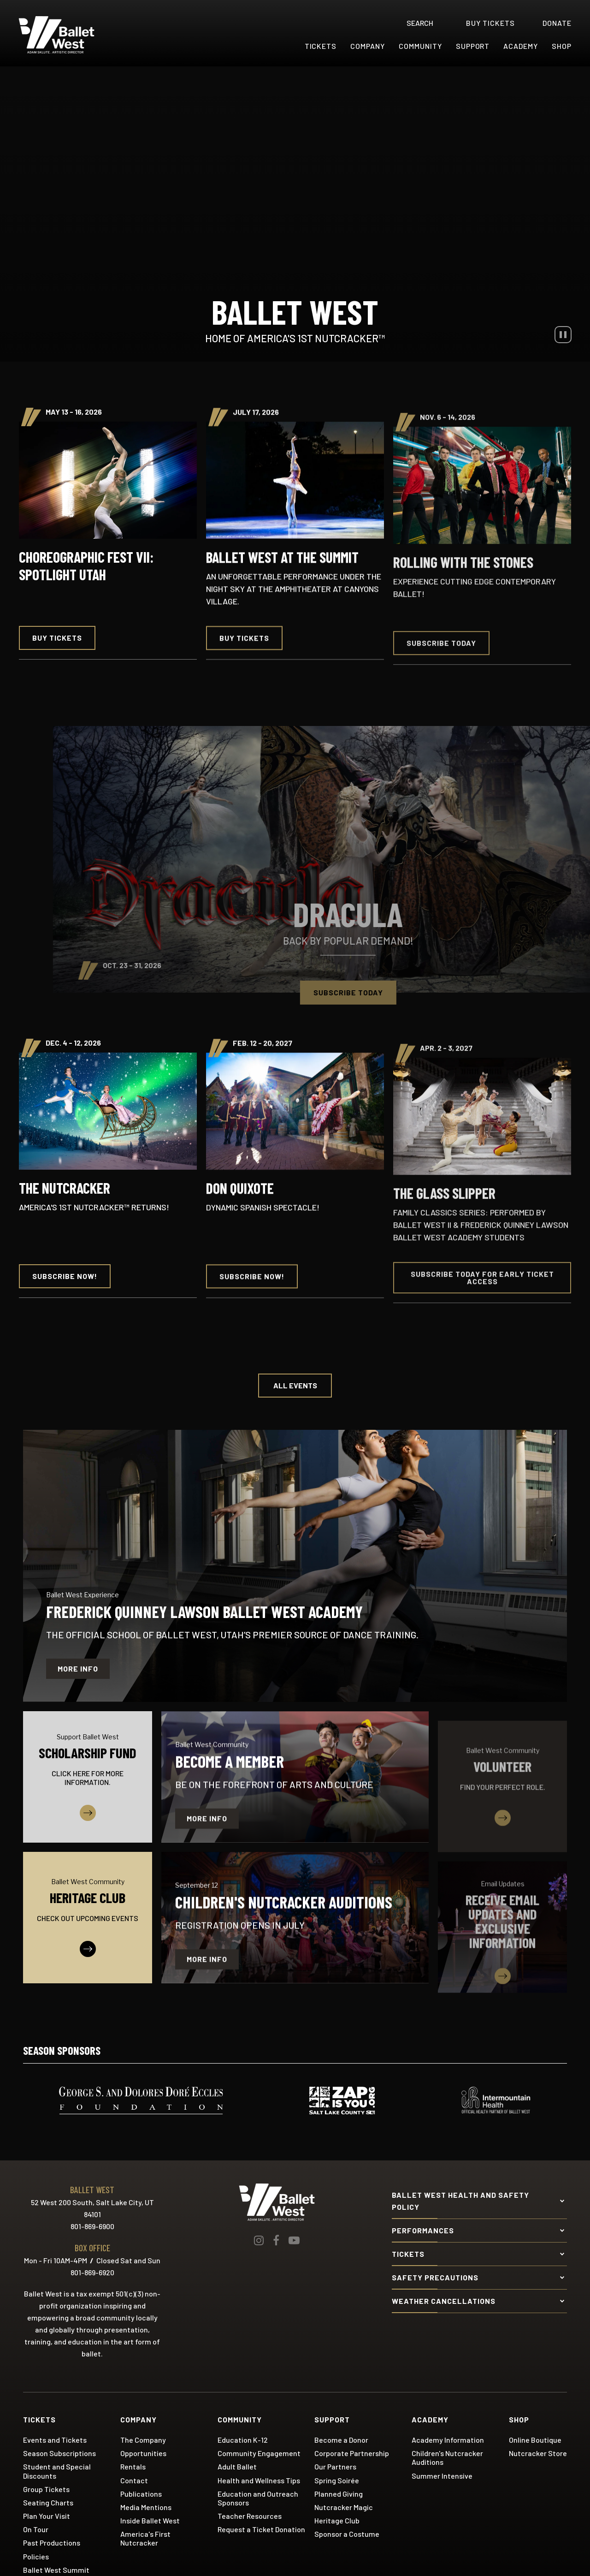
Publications (141, 2493)
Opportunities (143, 2453)
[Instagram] (259, 2240)
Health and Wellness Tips (259, 2480)
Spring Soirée (336, 2480)
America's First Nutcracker (145, 2538)
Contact (134, 2480)
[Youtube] (294, 2240)
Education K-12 (243, 2439)
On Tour (35, 2529)
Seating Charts (48, 2502)
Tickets (321, 46)
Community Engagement (259, 2453)
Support (473, 46)
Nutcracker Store (538, 2453)
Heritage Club (337, 2520)
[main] (295, 1038)
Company (367, 46)
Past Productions (51, 2542)
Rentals (133, 2466)
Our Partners (335, 2466)
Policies (36, 2556)
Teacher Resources (250, 2515)
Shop (562, 46)
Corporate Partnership (351, 2453)
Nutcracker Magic (343, 2507)
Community (420, 46)
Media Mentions (145, 2507)
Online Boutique (535, 2439)
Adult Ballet (237, 2466)
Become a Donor (341, 2439)
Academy (520, 46)
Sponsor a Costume (346, 2533)
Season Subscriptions (59, 2453)
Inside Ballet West (150, 2520)
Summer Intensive (442, 2475)
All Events (295, 1385)
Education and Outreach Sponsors (258, 2498)
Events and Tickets (55, 2439)
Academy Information (448, 2439)
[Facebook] (276, 2240)
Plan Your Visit (46, 2515)
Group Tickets (46, 2489)
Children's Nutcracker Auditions (447, 2457)
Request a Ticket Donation (261, 2529)
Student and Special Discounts (57, 2471)
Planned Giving (338, 2493)
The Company (143, 2439)
